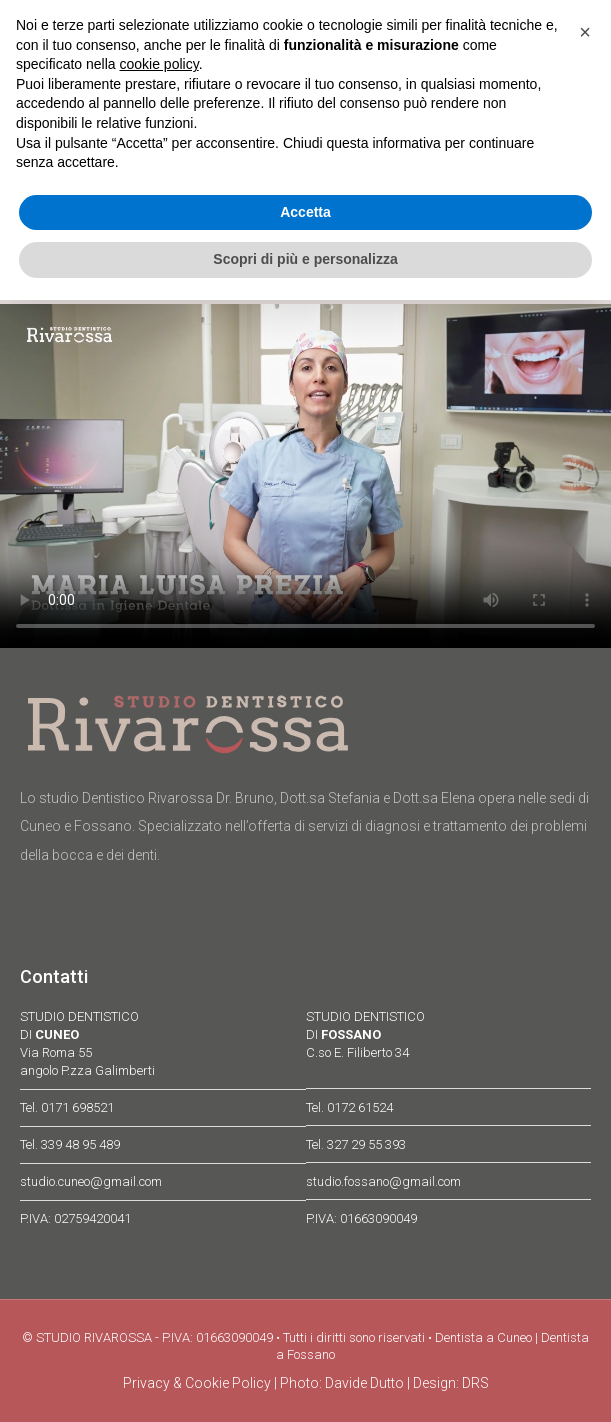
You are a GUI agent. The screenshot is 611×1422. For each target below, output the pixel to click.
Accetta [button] (305, 212)
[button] (585, 32)
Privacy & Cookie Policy (197, 1383)
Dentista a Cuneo (483, 1337)
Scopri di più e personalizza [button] (305, 259)
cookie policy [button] (159, 64)
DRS (475, 1383)
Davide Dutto (364, 1383)
